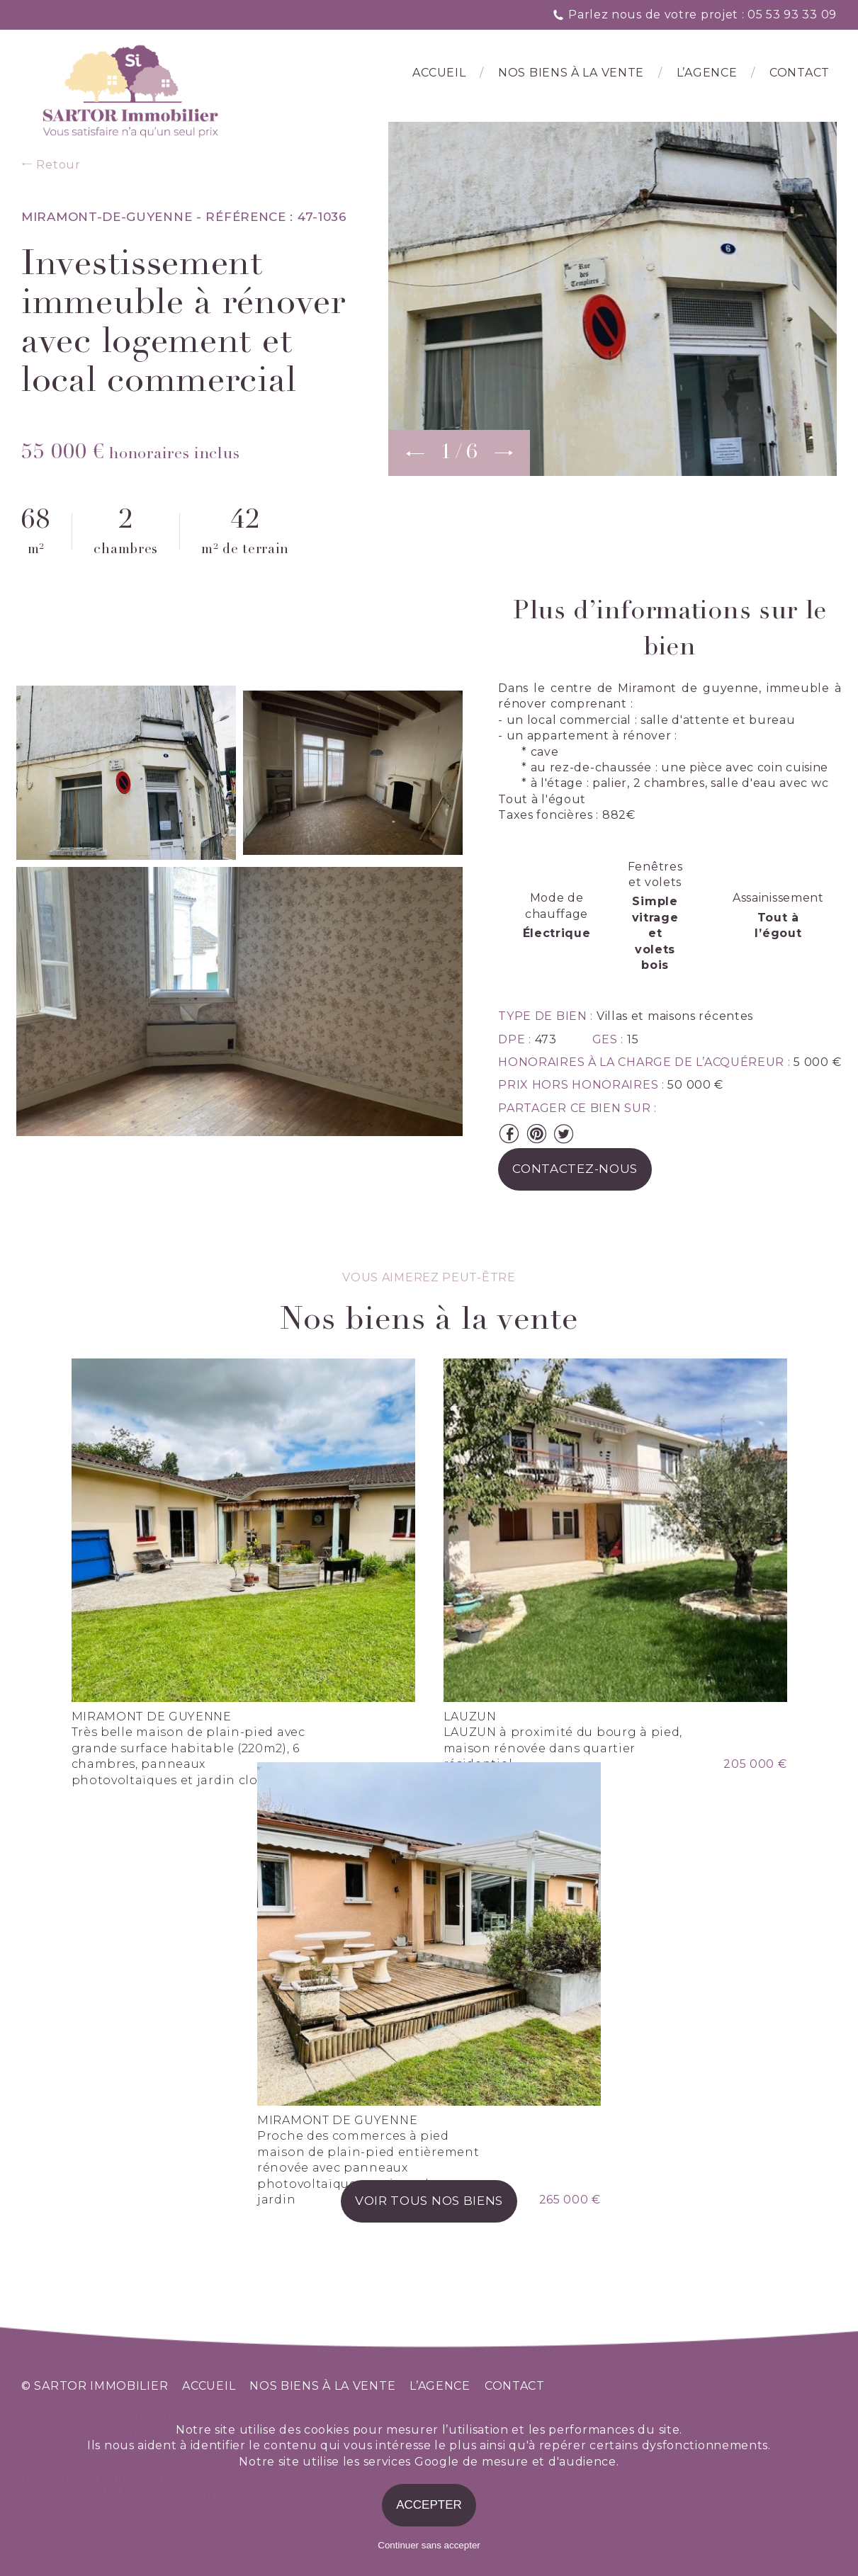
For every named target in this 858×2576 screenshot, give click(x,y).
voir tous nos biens (429, 2201)
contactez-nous (575, 1169)
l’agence (707, 72)
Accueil (438, 72)
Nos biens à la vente (571, 72)
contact (515, 2386)
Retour (51, 164)
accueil (208, 2386)
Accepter (429, 2505)
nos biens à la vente (322, 2386)
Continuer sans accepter (429, 2545)
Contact (799, 72)
